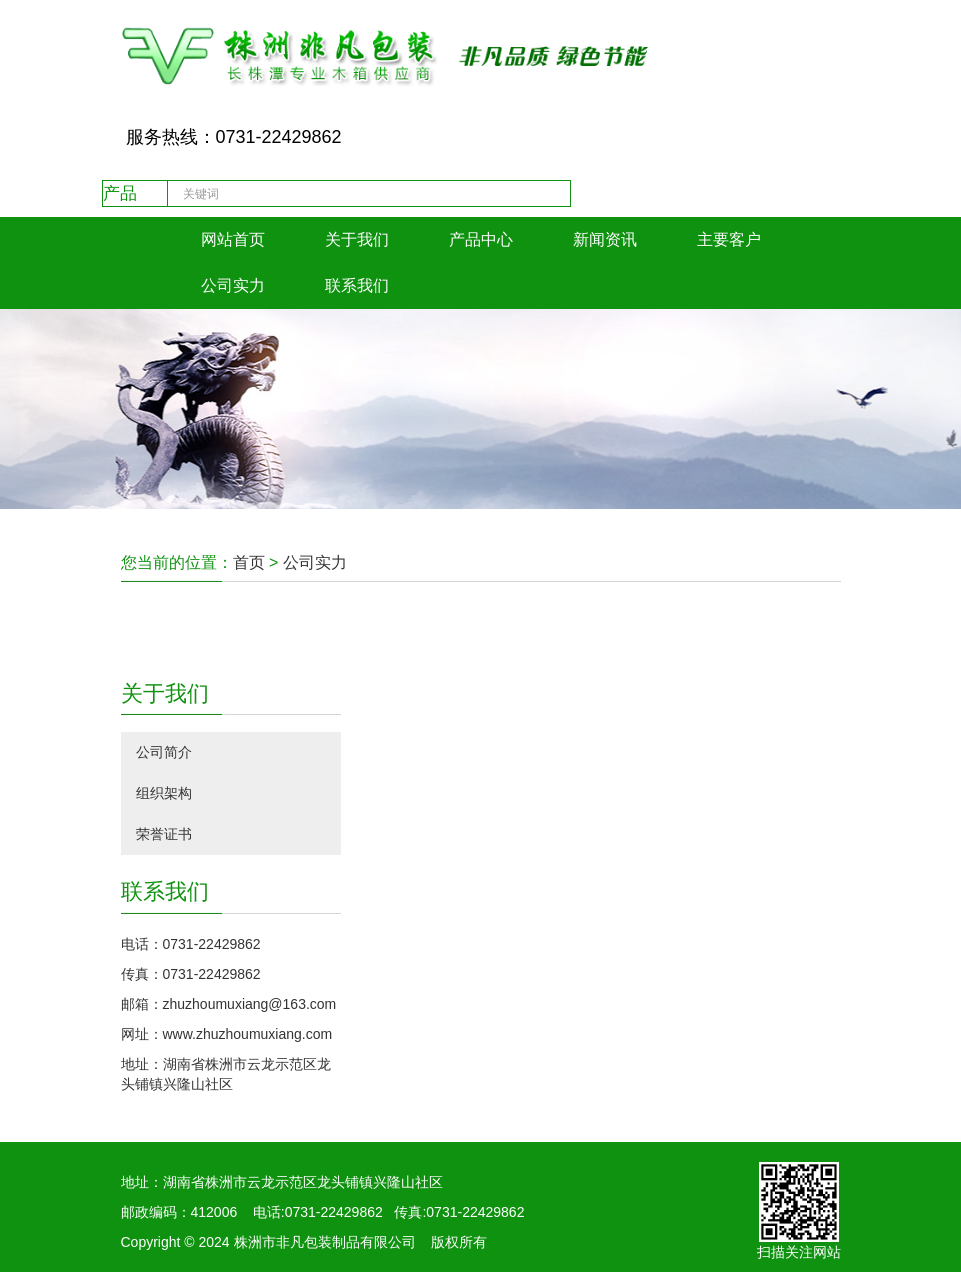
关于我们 (357, 239)
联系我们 (357, 285)
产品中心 (481, 239)
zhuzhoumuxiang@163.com (250, 1004)
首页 (249, 562)
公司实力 (233, 285)
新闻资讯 (605, 239)
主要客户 (729, 239)
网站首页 (233, 239)
